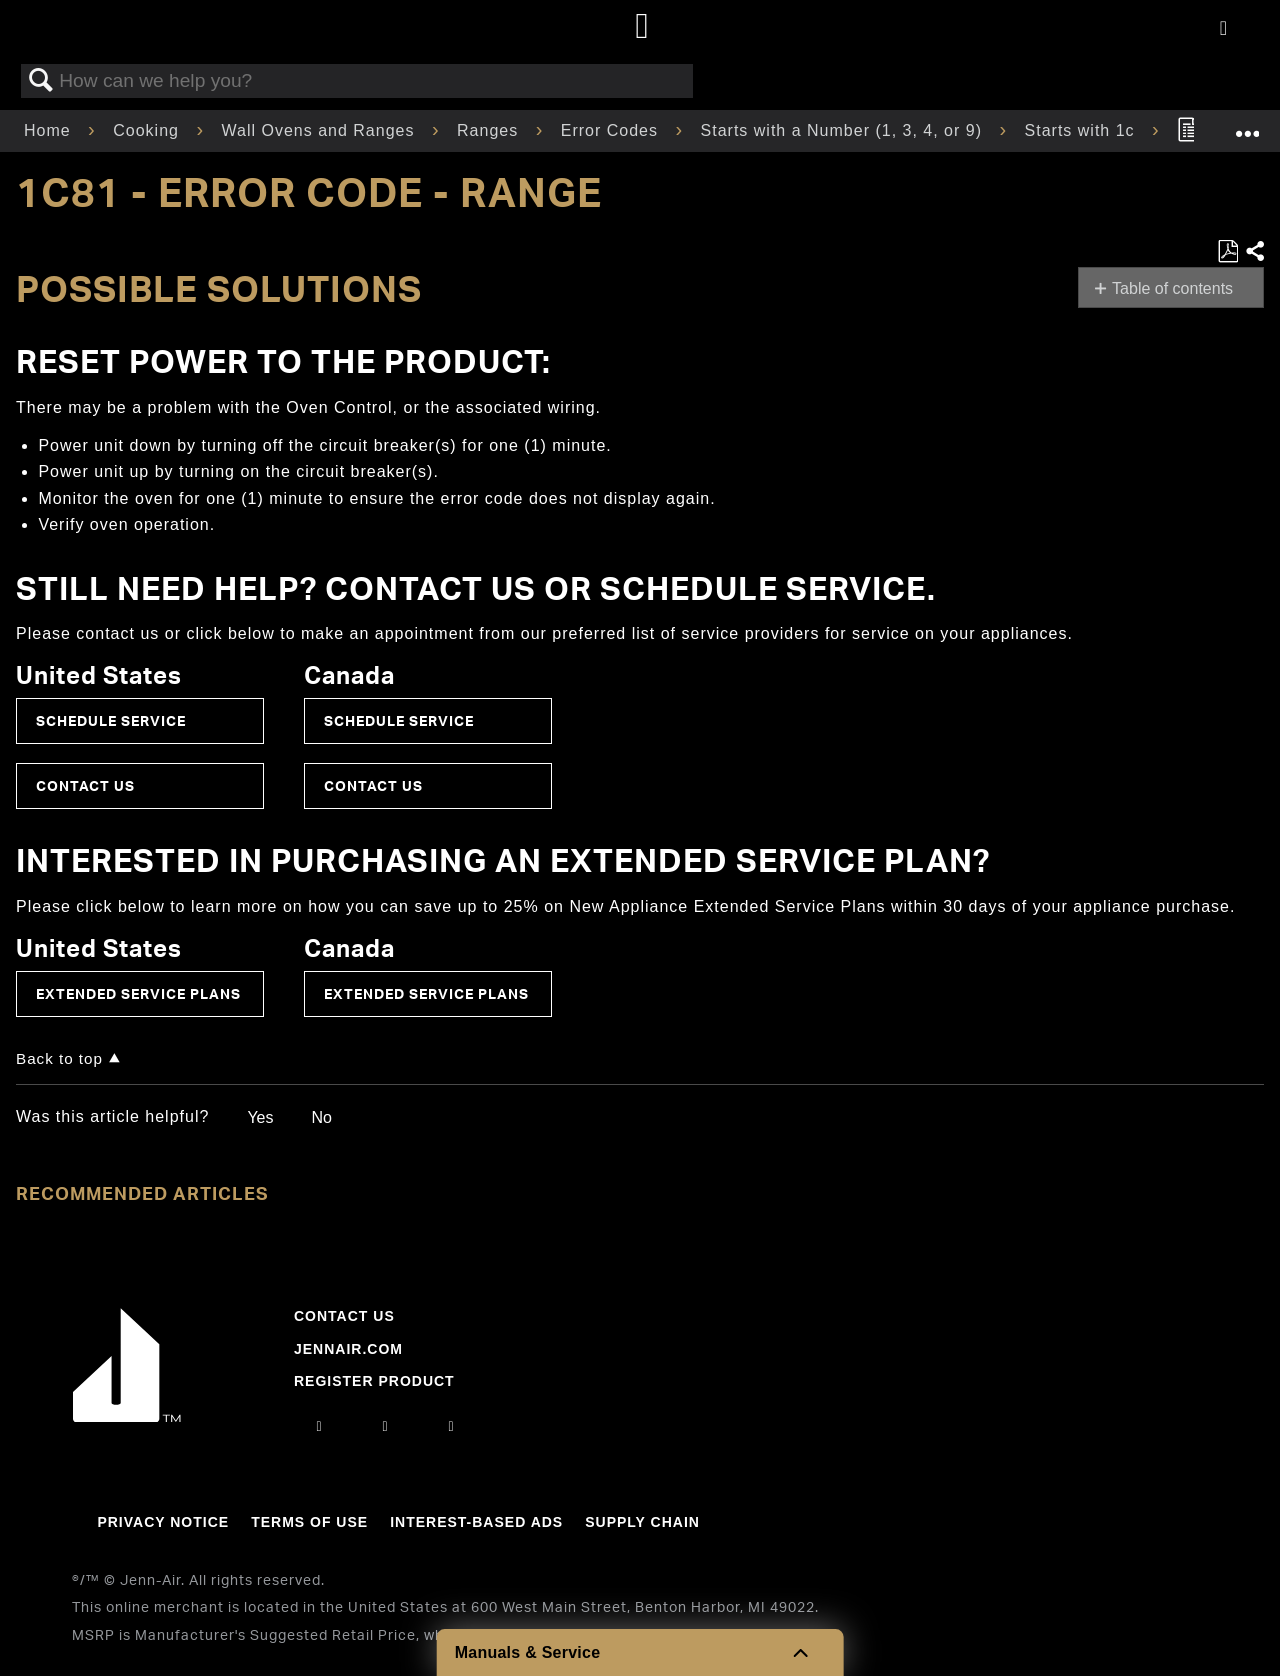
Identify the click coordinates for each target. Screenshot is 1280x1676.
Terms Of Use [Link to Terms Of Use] (309, 1522)
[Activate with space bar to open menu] (1223, 29)
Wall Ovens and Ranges (321, 130)
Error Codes (612, 130)
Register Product (374, 1381)
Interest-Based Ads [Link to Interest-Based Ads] (476, 1522)
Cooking (148, 130)
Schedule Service (111, 720)
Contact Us (85, 785)
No (321, 1117)
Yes (260, 1117)
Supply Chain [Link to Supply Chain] (642, 1522)
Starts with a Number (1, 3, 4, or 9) (844, 130)
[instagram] (319, 1426)
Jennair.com (348, 1349)
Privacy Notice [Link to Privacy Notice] (163, 1522)
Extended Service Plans (138, 993)
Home (50, 130)
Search (41, 81)
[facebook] (385, 1426)
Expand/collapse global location (1247, 125)
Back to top (59, 1058)
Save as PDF (1227, 252)
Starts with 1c (1082, 130)
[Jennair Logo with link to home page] (127, 1417)
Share (1254, 252)
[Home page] (642, 27)
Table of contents (1172, 288)
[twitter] (452, 1426)
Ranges (490, 130)
